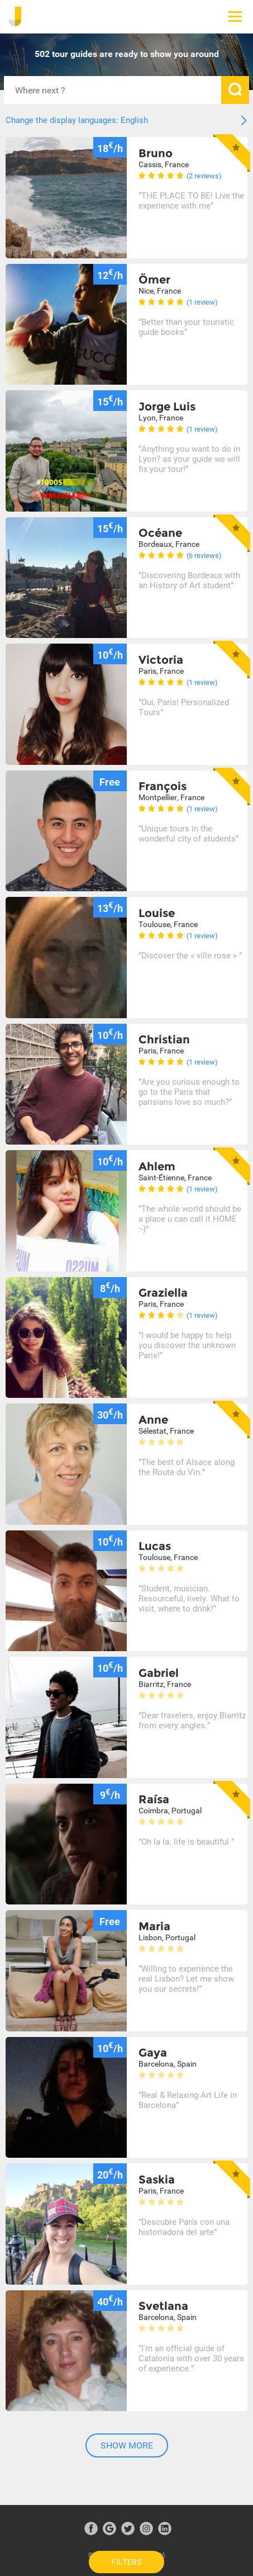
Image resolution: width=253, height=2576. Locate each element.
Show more (127, 2445)
